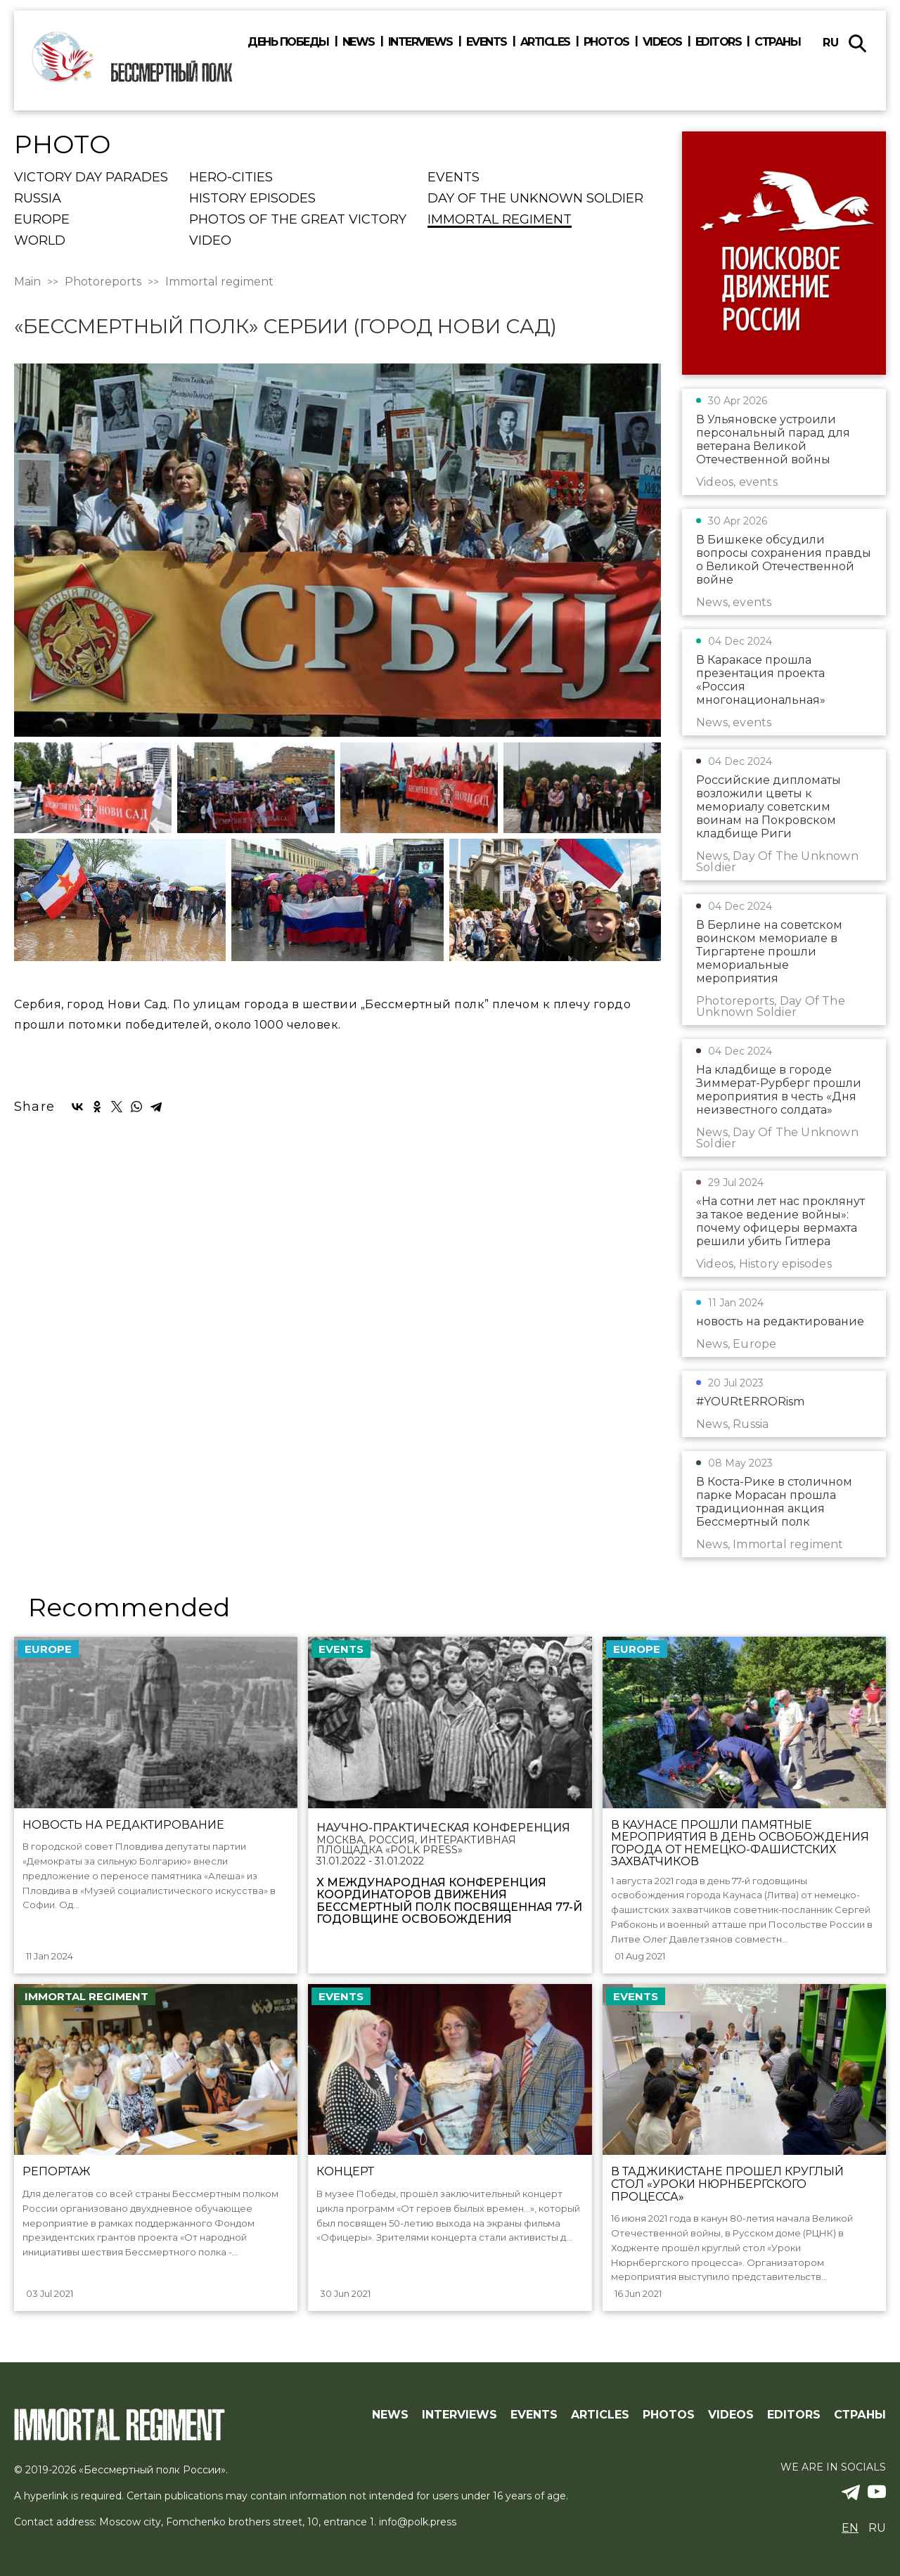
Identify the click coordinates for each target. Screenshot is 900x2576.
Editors (718, 42)
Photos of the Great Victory (297, 220)
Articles (545, 42)
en (850, 2528)
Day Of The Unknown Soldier (535, 199)
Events (486, 42)
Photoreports (103, 282)
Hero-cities (231, 178)
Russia (37, 199)
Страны (777, 42)
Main (27, 282)
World (39, 241)
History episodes (252, 199)
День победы (288, 42)
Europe (42, 220)
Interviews (420, 42)
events (454, 178)
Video (210, 241)
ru (831, 42)
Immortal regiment (500, 220)
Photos (606, 42)
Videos (662, 42)
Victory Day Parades (91, 178)
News (358, 42)
